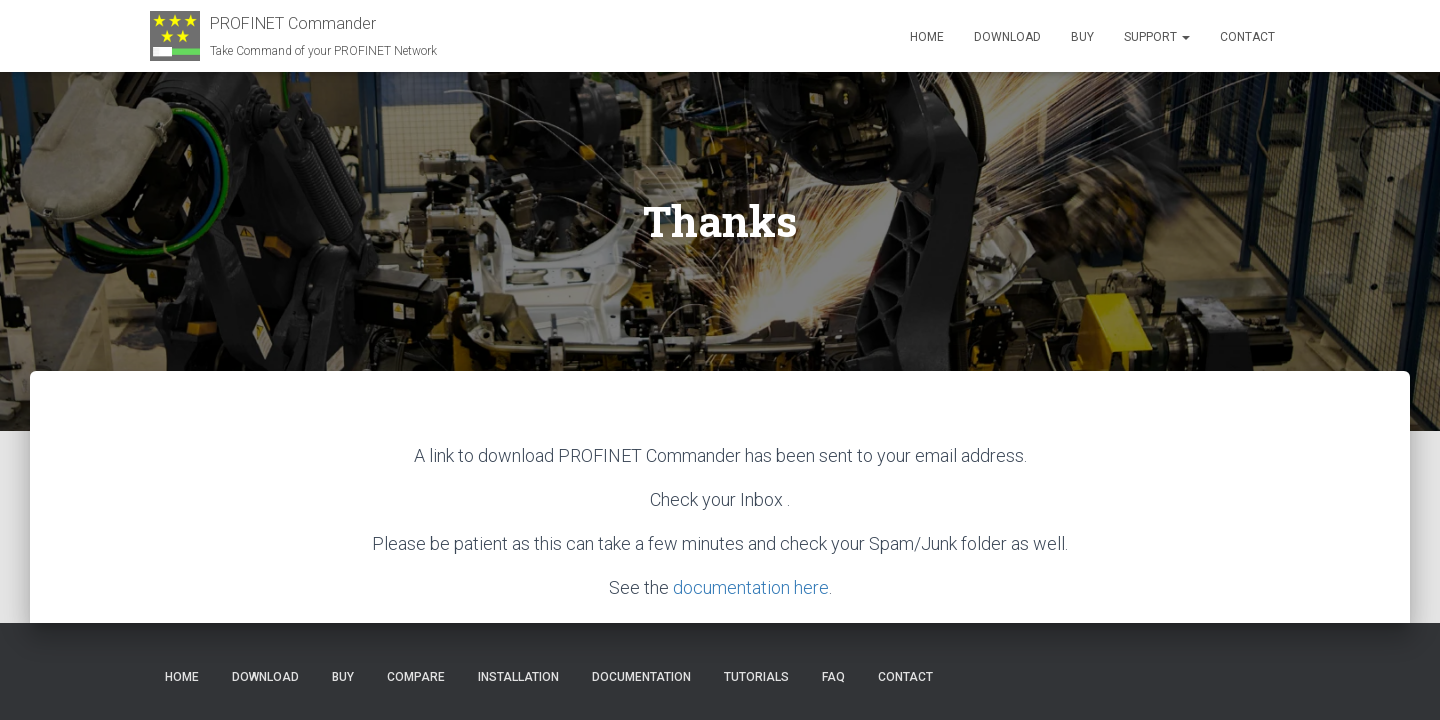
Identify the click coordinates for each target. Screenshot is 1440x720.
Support (1157, 37)
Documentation (641, 677)
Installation (518, 677)
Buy (1082, 37)
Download (1007, 37)
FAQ (833, 677)
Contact (1247, 37)
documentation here (751, 586)
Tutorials (756, 677)
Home (927, 37)
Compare (416, 677)
